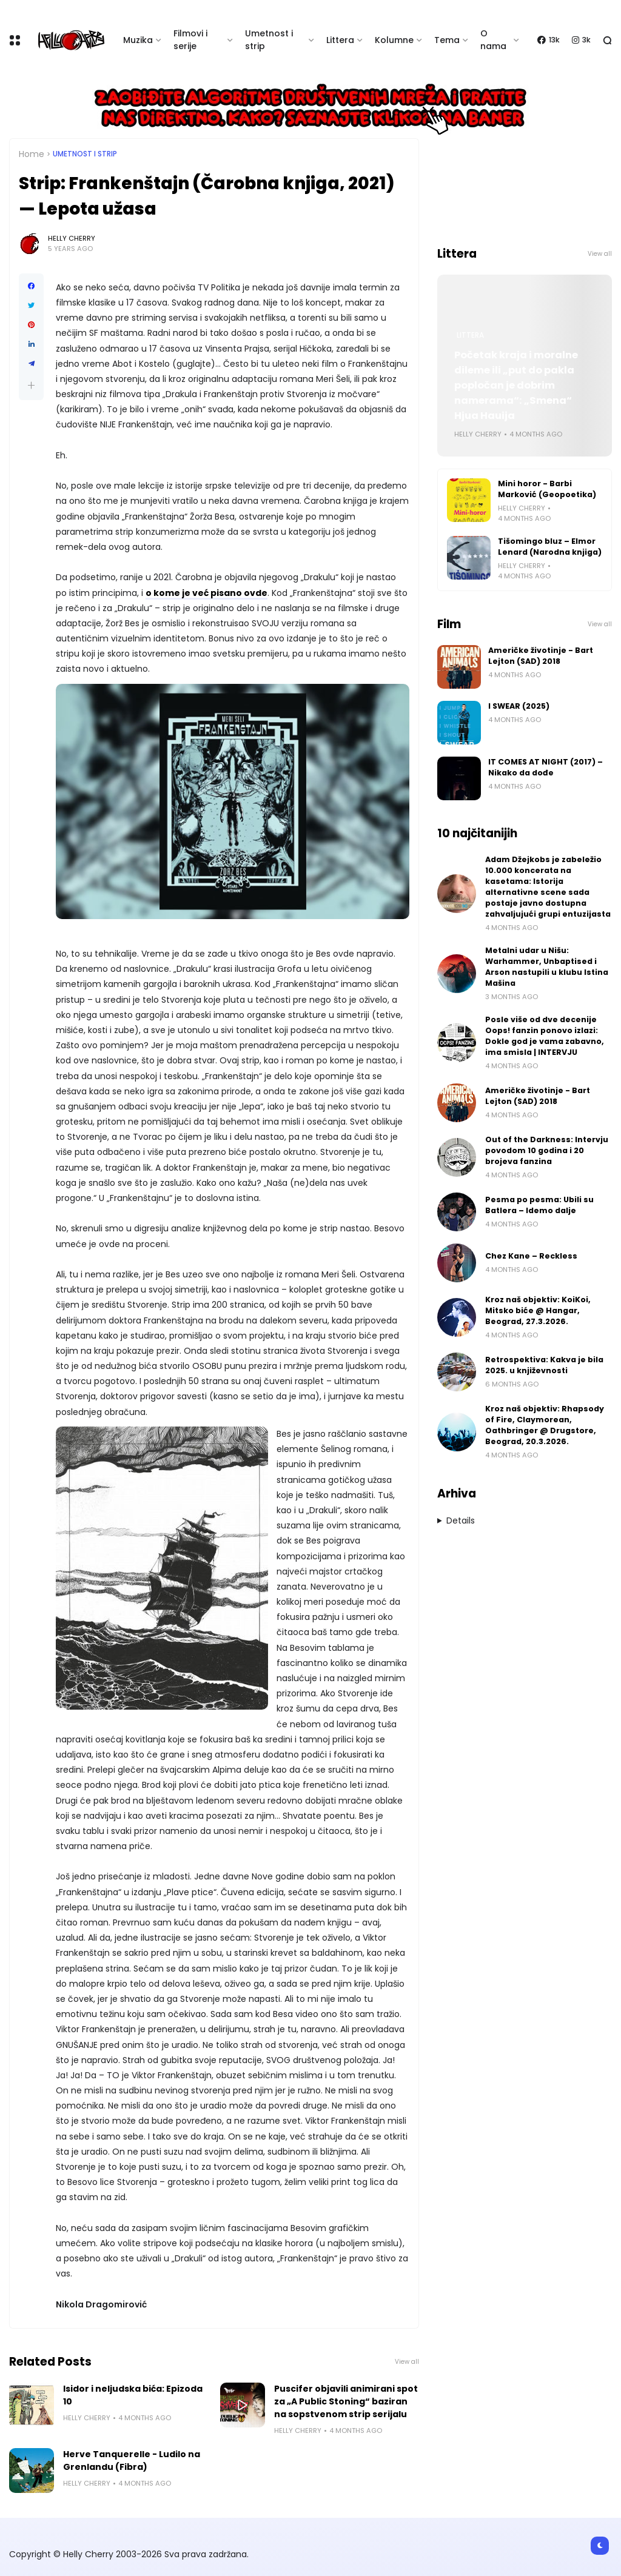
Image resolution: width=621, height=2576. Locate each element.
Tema (447, 40)
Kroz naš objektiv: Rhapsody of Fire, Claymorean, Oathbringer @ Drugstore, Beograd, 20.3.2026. (544, 1425)
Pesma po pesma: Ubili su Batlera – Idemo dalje (539, 1205)
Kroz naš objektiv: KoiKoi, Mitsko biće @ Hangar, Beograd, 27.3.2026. (538, 1310)
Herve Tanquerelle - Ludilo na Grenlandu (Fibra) (131, 2460)
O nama (493, 39)
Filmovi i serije (190, 39)
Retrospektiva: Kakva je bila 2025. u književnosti (544, 1365)
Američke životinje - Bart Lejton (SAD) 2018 (540, 655)
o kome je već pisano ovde (206, 593)
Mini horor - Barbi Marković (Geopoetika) (547, 489)
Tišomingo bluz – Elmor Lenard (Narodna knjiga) (550, 546)
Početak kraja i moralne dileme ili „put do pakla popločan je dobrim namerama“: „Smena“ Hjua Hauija (516, 385)
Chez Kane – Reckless (531, 1256)
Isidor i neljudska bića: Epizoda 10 (133, 2395)
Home (31, 154)
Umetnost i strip (269, 39)
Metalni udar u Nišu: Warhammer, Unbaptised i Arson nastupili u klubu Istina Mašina (546, 966)
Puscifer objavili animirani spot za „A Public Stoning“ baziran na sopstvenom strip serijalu (346, 2401)
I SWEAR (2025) (518, 706)
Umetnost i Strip (85, 154)
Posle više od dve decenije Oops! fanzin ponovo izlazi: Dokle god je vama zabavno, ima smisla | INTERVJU (544, 1035)
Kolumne (394, 40)
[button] (31, 385)
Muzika (138, 40)
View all (407, 2361)
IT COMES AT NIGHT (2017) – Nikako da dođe (545, 767)
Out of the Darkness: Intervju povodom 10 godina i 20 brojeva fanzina (546, 1150)
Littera (340, 40)
